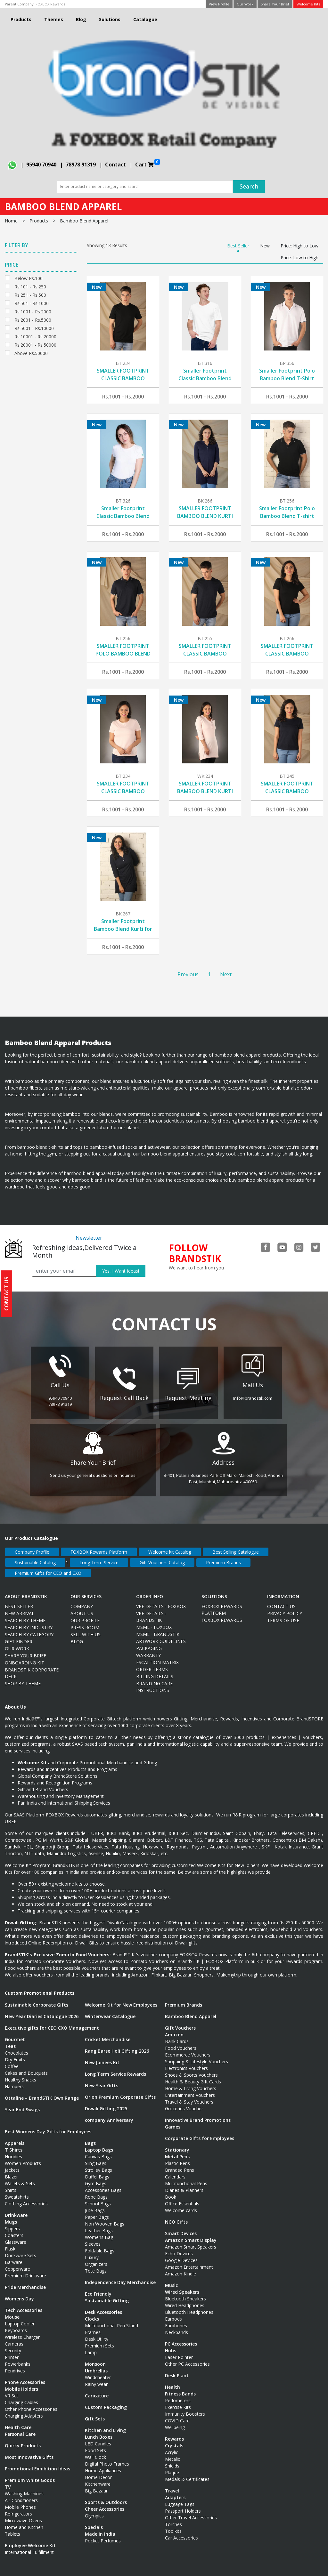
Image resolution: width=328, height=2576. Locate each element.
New (265, 246)
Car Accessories (181, 2532)
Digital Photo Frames (107, 2458)
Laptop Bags (99, 2144)
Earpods (173, 2313)
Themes (53, 19)
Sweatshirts (17, 2191)
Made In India (100, 2528)
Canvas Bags (98, 2150)
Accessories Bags (103, 2184)
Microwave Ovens (23, 2514)
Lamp (91, 2346)
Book (170, 2191)
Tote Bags (96, 2265)
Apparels (14, 2137)
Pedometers (178, 2394)
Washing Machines (24, 2487)
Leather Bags (99, 2224)
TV (8, 2481)
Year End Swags (22, 2103)
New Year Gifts (101, 2079)
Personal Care (20, 2428)
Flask (10, 2243)
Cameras (14, 2338)
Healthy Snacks (20, 2074)
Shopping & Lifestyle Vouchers (196, 2055)
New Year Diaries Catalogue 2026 (41, 2010)
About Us (81, 1607)
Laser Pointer (179, 2351)
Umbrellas (96, 2365)
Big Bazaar (96, 2485)
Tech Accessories (23, 2304)
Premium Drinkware (25, 2269)
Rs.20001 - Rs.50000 (35, 344)
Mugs (11, 2216)
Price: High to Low (299, 246)
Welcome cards (181, 2204)
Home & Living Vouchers (190, 2082)
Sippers (12, 2222)
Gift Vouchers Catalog (162, 1556)
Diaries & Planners (184, 2184)
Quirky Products (23, 2439)
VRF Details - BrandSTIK (151, 1610)
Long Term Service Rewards (115, 2068)
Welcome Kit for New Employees (121, 1999)
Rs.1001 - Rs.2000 (32, 311)
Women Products (23, 2157)
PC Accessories (181, 2338)
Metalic (172, 2453)
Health (172, 2381)
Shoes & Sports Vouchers (191, 2069)
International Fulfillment (29, 2546)
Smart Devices (181, 2227)
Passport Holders (183, 2505)
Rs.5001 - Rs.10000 (34, 327)
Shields (172, 2460)
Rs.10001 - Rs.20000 (35, 336)
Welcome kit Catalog (169, 1546)
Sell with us (85, 1628)
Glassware (15, 2236)
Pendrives (15, 2365)
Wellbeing (175, 2421)
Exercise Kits (178, 2401)
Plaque (172, 2466)
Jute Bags (95, 2204)
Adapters (175, 2491)
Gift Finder (18, 1635)
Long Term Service (99, 1556)
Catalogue (145, 19)
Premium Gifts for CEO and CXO (48, 1567)
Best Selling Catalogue (235, 1546)
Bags (90, 2137)
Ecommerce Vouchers (187, 2049)
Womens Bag (99, 2231)
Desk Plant (177, 2369)
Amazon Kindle (180, 2268)
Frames (93, 2326)
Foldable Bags (99, 2245)
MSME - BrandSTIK (157, 1628)
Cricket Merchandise (107, 2033)
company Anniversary (109, 2114)
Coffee (12, 2060)
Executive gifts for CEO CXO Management (52, 2022)
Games (172, 2121)
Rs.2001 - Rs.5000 (32, 319)
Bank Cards (177, 2035)
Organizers (96, 2258)
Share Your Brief (275, 4)
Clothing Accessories (26, 2197)
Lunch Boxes (98, 2431)
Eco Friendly (98, 2288)
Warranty (148, 1649)
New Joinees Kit (102, 2056)
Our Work (245, 4)
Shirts (10, 2184)
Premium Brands (223, 1556)
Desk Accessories (103, 2306)
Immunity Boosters (185, 2408)
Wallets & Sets (20, 2177)
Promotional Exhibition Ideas (37, 2462)
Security (13, 2344)
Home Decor (98, 2471)
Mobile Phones (20, 2501)
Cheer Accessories (104, 2503)
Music (171, 2279)
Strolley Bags (98, 2164)
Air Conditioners (21, 2494)
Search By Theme (25, 1614)
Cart (147, 163)
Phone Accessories (25, 2376)
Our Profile (85, 1614)
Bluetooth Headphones (189, 2306)
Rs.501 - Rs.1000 (31, 302)
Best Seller (238, 246)
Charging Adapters (24, 2410)
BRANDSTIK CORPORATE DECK (32, 1667)
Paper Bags (97, 2211)
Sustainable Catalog (35, 1556)
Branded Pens (179, 2164)
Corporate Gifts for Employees (199, 2132)
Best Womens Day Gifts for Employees (48, 2125)
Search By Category (29, 1628)
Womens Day (19, 2293)
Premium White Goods (30, 2474)
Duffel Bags (97, 2171)
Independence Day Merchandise (120, 2276)
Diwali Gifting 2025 (106, 2102)
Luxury (92, 2251)
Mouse (12, 2311)
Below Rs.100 (28, 277)
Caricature (97, 2390)
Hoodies (13, 2150)
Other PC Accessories (187, 2358)
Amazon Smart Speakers (190, 2241)
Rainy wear (96, 2378)
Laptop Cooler (20, 2317)
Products (21, 19)
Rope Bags (96, 2191)
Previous (188, 974)
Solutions (109, 19)
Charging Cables (21, 2396)
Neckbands (176, 2326)
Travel (172, 2485)
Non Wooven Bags (104, 2218)
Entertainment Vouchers (190, 2089)
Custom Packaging (106, 2401)
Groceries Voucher (184, 2102)
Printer (12, 2351)
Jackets (12, 2164)
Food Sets (95, 2444)
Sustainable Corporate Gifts (36, 1999)
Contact (115, 164)
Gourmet (15, 2033)
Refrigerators (18, 2508)
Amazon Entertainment (189, 2261)
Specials (94, 2521)
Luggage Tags (179, 2498)
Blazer (11, 2171)
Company (81, 1600)
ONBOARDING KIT (24, 1657)
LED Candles (98, 2438)
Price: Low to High (299, 257)
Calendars (175, 2171)
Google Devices (181, 2254)
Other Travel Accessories (191, 2511)
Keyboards (16, 2324)
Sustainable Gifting (107, 2294)
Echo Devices (179, 2247)
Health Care (18, 2421)
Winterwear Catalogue (110, 2010)
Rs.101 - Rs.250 (30, 286)
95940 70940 (41, 164)
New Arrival (19, 1607)
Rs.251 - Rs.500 (30, 294)
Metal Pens (177, 2150)
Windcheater (98, 2371)
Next (226, 974)
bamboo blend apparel (84, 221)
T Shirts (13, 2144)
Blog (81, 19)
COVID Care (177, 2414)
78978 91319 (81, 164)
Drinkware (16, 2209)
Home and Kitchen (24, 2521)
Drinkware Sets (20, 2249)
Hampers (14, 2080)
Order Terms (152, 1663)
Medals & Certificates (187, 2473)
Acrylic (171, 2446)
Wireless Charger (22, 2331)
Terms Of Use (283, 1614)
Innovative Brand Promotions (198, 2114)
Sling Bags (95, 2157)
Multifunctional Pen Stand (111, 2319)
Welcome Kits (308, 4)
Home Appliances (103, 2464)
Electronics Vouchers (186, 2062)
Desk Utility (96, 2333)
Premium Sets (99, 2340)
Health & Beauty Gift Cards (193, 2076)
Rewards (174, 2433)
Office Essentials (182, 2197)
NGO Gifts (176, 2216)
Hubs (170, 2344)
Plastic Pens (177, 2157)
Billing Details (154, 1670)
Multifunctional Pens (186, 2177)
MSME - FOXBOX (154, 1621)
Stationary (177, 2144)
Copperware (17, 2263)
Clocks (92, 2313)
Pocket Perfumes (103, 2535)
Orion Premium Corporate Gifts (120, 2091)
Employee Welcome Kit (30, 2539)
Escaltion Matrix (157, 1656)
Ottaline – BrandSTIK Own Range (42, 2092)
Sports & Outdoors (106, 2496)
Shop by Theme (23, 1677)
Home (11, 221)
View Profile (219, 4)
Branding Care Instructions (154, 1680)
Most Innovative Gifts (29, 2451)
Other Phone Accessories (31, 2403)
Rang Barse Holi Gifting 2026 (117, 2045)
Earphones (176, 2319)
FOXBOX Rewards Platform (98, 1546)
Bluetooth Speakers (185, 2293)
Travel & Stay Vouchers (189, 2096)
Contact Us (281, 1600)
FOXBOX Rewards (50, 4)
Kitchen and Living (105, 2424)
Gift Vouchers (180, 2022)
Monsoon (95, 2358)
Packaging (149, 1642)
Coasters (14, 2229)
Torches (173, 2518)
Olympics (94, 2510)
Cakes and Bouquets (26, 2067)
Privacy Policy (284, 1607)
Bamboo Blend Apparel (190, 2010)
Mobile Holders (21, 2383)
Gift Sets (95, 2413)
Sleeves (93, 2238)
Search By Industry (29, 1621)
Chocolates (16, 2047)
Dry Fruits (15, 2053)
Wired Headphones (184, 2299)
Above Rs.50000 (31, 352)
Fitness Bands (180, 2388)
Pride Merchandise (25, 2281)
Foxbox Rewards (221, 1614)
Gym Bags (95, 2177)
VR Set (11, 2390)
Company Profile (32, 1546)
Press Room (84, 1621)
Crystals (174, 2439)
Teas (10, 2040)
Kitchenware (98, 2478)
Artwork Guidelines (161, 1635)
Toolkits (173, 2525)
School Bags (98, 2197)
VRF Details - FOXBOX (161, 1600)
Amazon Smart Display (191, 2234)
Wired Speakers (182, 2286)
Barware (13, 2256)
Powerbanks (17, 2358)
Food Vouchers (180, 2042)
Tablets (12, 2528)
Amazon (174, 2028)
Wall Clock (95, 2451)
